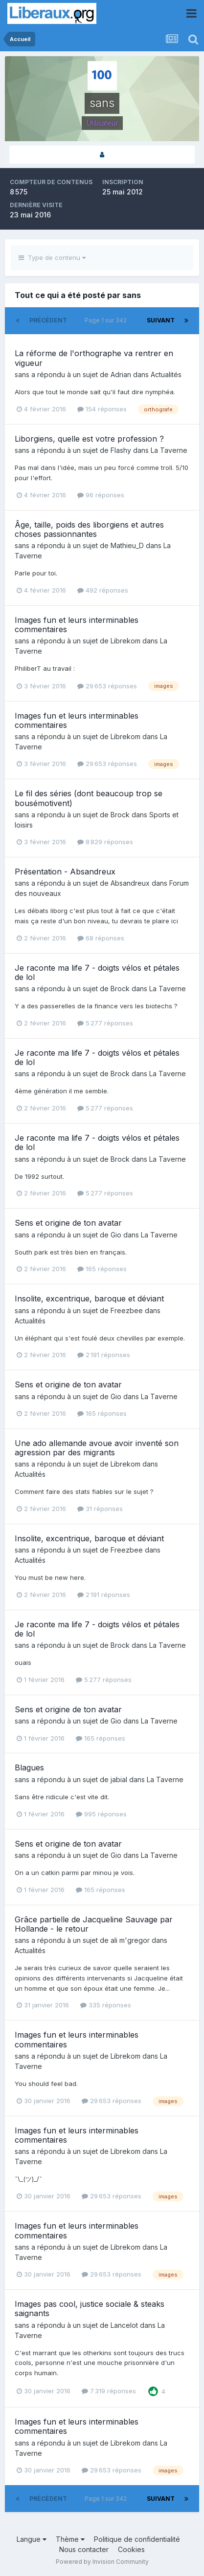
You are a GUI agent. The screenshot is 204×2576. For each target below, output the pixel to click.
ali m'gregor (130, 1940)
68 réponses (100, 938)
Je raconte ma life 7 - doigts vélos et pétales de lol (97, 972)
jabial (119, 1779)
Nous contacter (84, 2549)
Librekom (125, 641)
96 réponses (100, 495)
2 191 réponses (103, 1355)
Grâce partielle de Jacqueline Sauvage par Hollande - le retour (94, 1924)
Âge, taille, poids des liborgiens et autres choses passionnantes (89, 529)
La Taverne (169, 450)
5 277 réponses (105, 1023)
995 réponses (101, 1814)
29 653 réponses (107, 686)
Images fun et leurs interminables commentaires (76, 624)
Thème (70, 2539)
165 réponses (102, 1269)
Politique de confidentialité (137, 2539)
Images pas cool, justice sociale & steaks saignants (89, 2308)
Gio (116, 1235)
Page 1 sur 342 (107, 320)
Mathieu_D (127, 545)
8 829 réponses (105, 842)
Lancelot (124, 2325)
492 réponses (102, 590)
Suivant (161, 320)
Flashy (121, 450)
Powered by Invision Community (102, 2561)
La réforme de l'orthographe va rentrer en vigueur (94, 357)
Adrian (121, 374)
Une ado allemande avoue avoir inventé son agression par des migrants (97, 1447)
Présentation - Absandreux (65, 871)
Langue (31, 2539)
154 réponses (102, 409)
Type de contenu (52, 257)
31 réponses (100, 1508)
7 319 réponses (109, 2391)
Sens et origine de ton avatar (68, 1223)
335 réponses (105, 2005)
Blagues (29, 1767)
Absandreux (130, 883)
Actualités (166, 374)
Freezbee (127, 1310)
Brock (120, 814)
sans (22, 374)
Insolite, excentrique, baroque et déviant (89, 1298)
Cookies (131, 2549)
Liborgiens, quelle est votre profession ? (89, 439)
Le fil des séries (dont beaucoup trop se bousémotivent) (88, 798)
